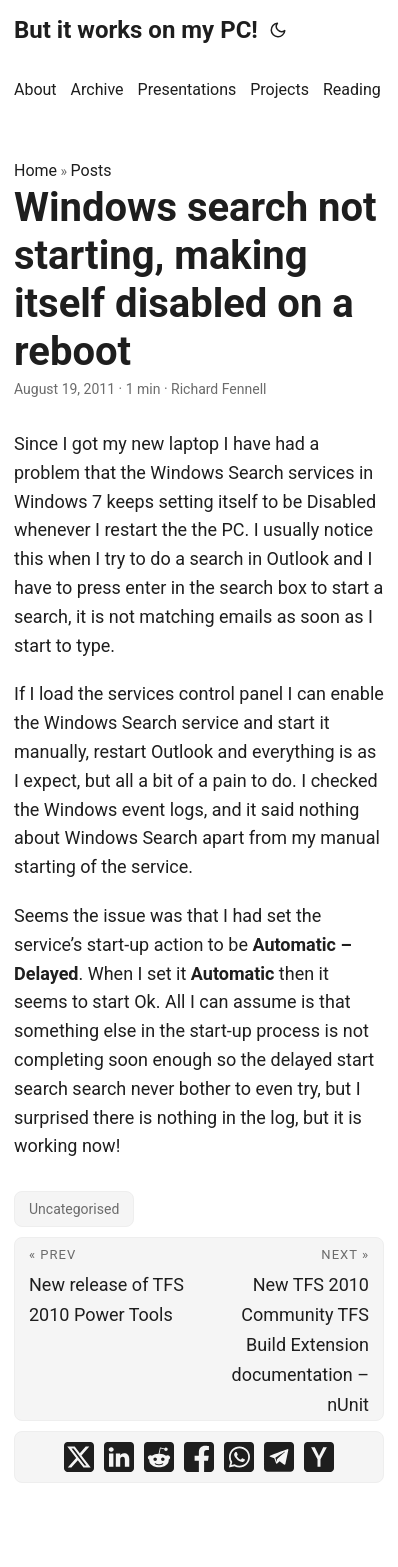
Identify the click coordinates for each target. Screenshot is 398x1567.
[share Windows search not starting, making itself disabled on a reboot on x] (79, 1457)
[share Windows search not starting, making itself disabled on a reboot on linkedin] (119, 1457)
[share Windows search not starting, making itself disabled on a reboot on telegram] (279, 1457)
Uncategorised (74, 1209)
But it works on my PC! (136, 30)
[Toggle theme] (278, 30)
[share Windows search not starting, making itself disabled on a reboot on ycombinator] (319, 1457)
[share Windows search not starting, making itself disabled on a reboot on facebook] (199, 1457)
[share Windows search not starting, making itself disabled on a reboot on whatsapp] (239, 1457)
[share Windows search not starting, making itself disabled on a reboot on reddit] (159, 1457)
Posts (91, 170)
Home (35, 170)
